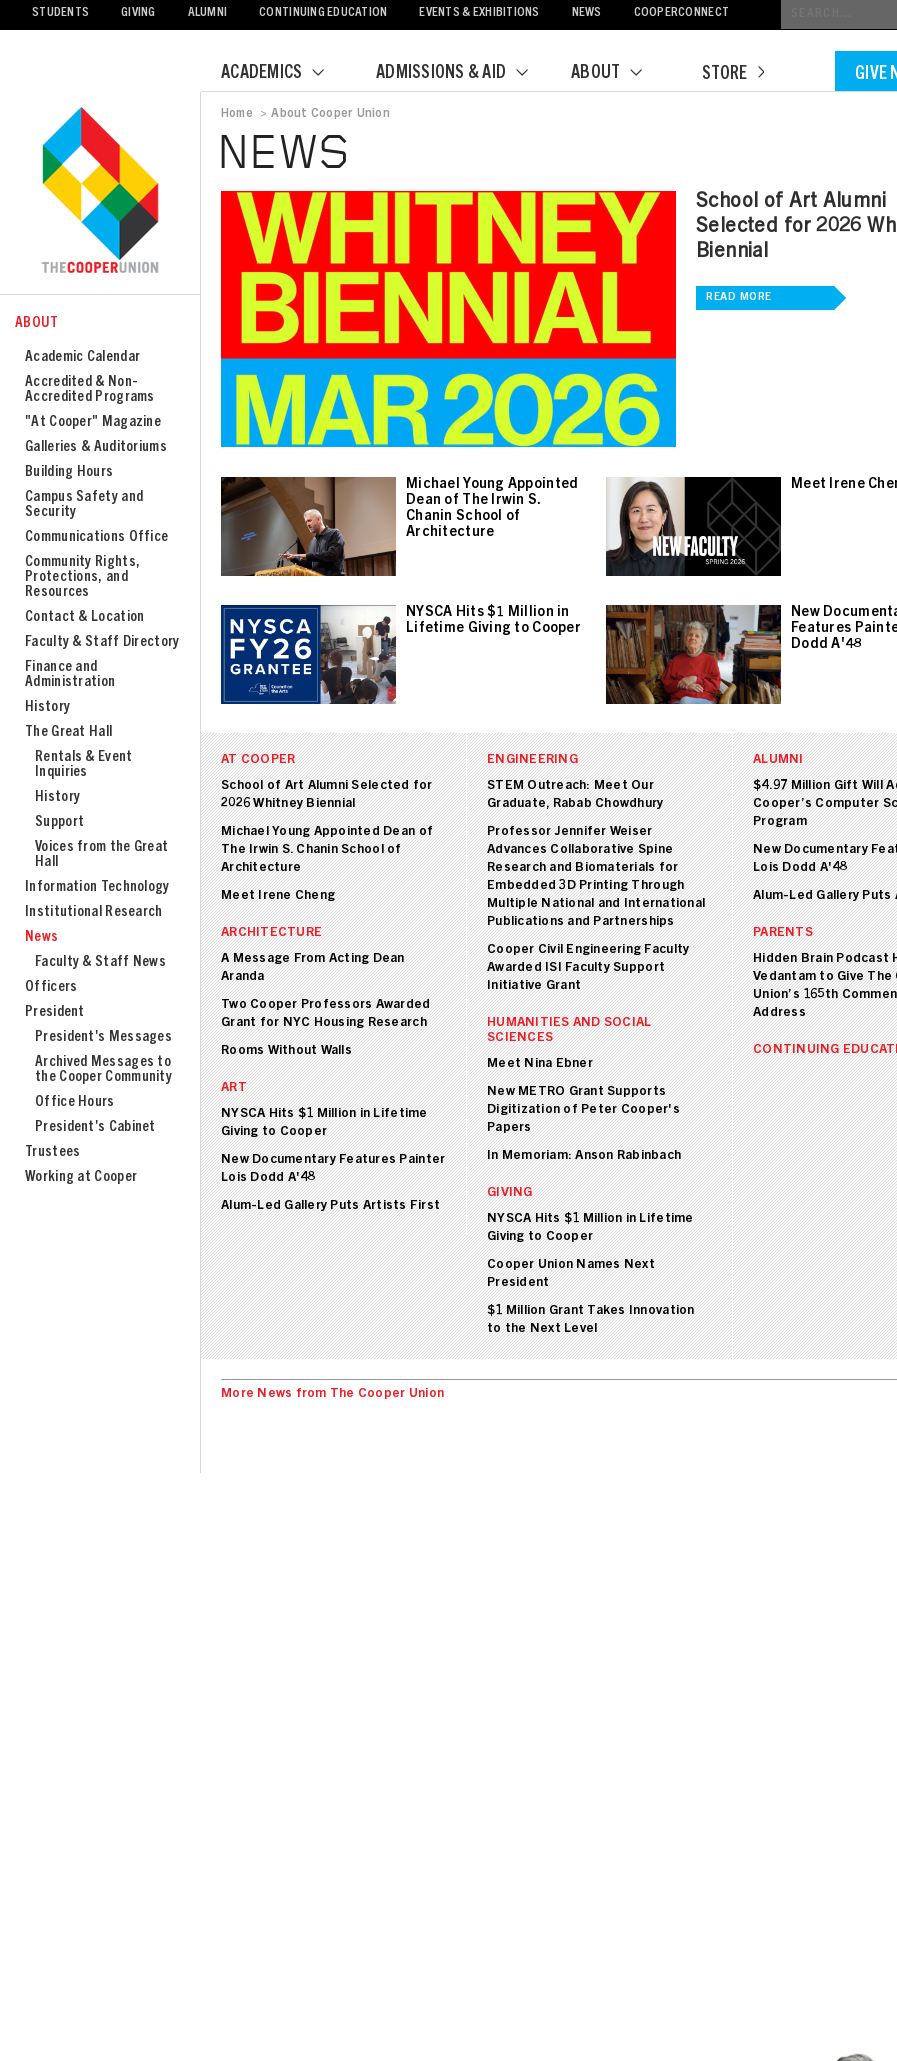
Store (733, 75)
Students (60, 13)
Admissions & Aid (464, 74)
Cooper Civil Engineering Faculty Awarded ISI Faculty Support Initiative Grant (588, 968)
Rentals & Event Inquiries (84, 765)
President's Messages (103, 1037)
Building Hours (69, 472)
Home (237, 114)
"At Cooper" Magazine (93, 422)
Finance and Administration (70, 675)
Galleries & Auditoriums (96, 447)
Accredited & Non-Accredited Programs (90, 390)
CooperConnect (681, 13)
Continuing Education (323, 13)
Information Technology (97, 887)
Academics (285, 74)
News (587, 13)
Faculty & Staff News (100, 962)
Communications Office (96, 537)
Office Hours (75, 1102)
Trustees (52, 1152)
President (55, 1012)
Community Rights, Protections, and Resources (82, 577)
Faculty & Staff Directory (102, 642)
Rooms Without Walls (286, 1051)
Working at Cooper (81, 1177)
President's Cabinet (95, 1127)
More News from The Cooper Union (332, 1394)
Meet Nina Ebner (540, 1064)
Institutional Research (94, 912)
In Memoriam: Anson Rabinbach (584, 1156)
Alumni (208, 13)
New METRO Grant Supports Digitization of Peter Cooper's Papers (583, 1110)
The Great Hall (68, 732)
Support (59, 822)
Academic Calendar (82, 357)
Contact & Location (84, 617)
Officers (51, 987)
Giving (138, 13)
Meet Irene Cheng (278, 896)
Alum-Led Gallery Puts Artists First (330, 1206)
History (47, 707)
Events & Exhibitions (479, 13)
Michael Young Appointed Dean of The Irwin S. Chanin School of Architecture (327, 850)
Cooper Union (100, 192)
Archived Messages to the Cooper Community (103, 1070)
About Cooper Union (330, 114)
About (619, 74)
